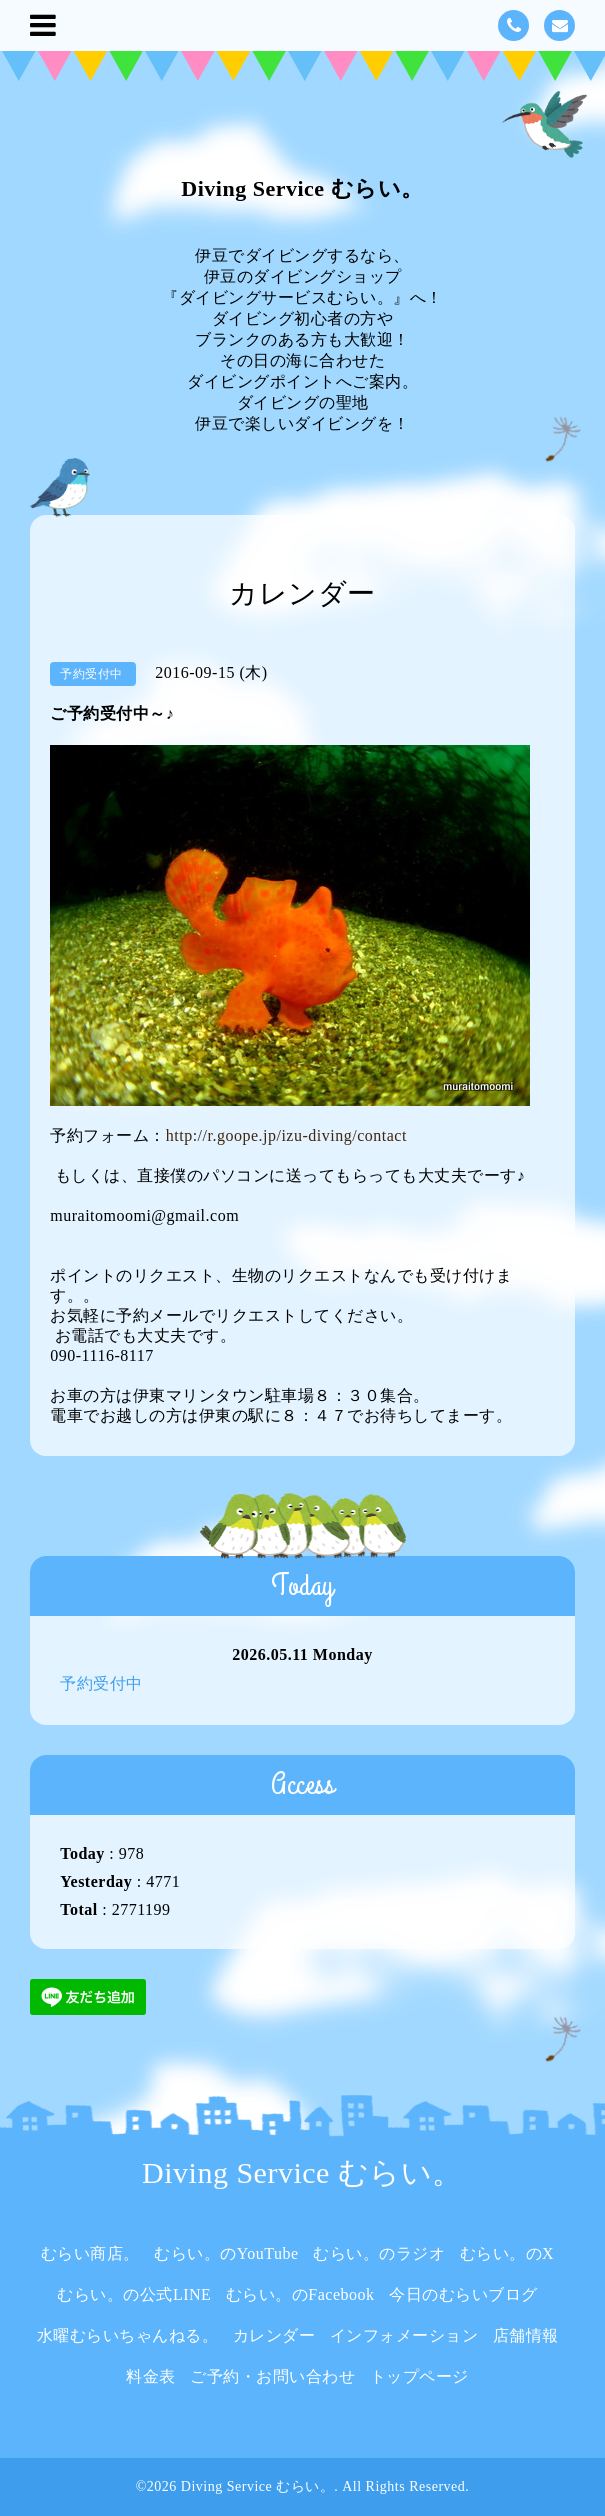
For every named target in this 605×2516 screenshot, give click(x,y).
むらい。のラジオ (379, 2253)
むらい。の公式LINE (134, 2294)
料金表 (151, 2376)
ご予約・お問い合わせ (272, 2376)
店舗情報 (526, 2335)
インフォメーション (404, 2335)
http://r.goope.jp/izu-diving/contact (286, 1135)
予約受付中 (101, 1683)
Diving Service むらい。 (302, 188)
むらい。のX (507, 2253)
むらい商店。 (90, 2253)
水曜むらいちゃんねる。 (128, 2335)
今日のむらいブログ (463, 2294)
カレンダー (274, 2335)
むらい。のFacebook (300, 2294)
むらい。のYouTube (226, 2253)
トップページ (419, 2376)
